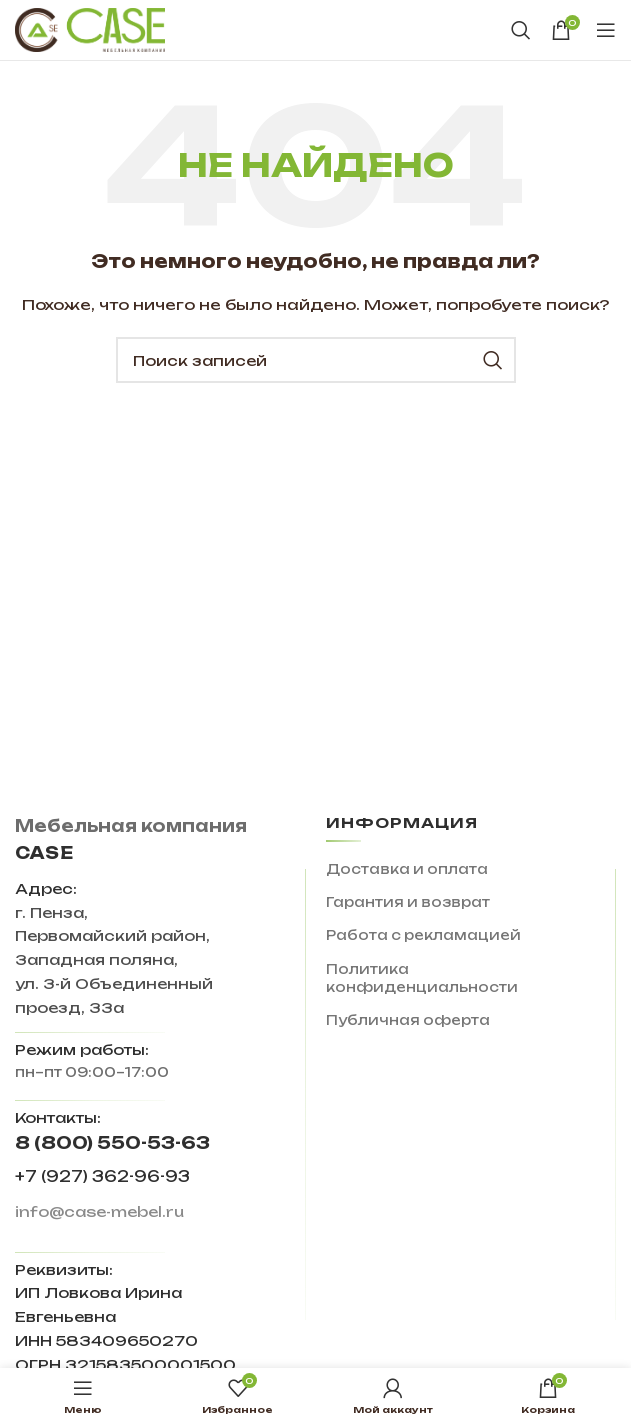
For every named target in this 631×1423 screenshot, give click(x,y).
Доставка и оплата (407, 869)
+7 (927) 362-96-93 (102, 1176)
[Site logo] (90, 29)
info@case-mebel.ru (99, 1211)
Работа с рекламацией (423, 935)
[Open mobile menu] (606, 30)
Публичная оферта (408, 1020)
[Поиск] (521, 30)
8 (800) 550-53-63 (112, 1142)
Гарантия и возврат (408, 902)
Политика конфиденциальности (422, 978)
